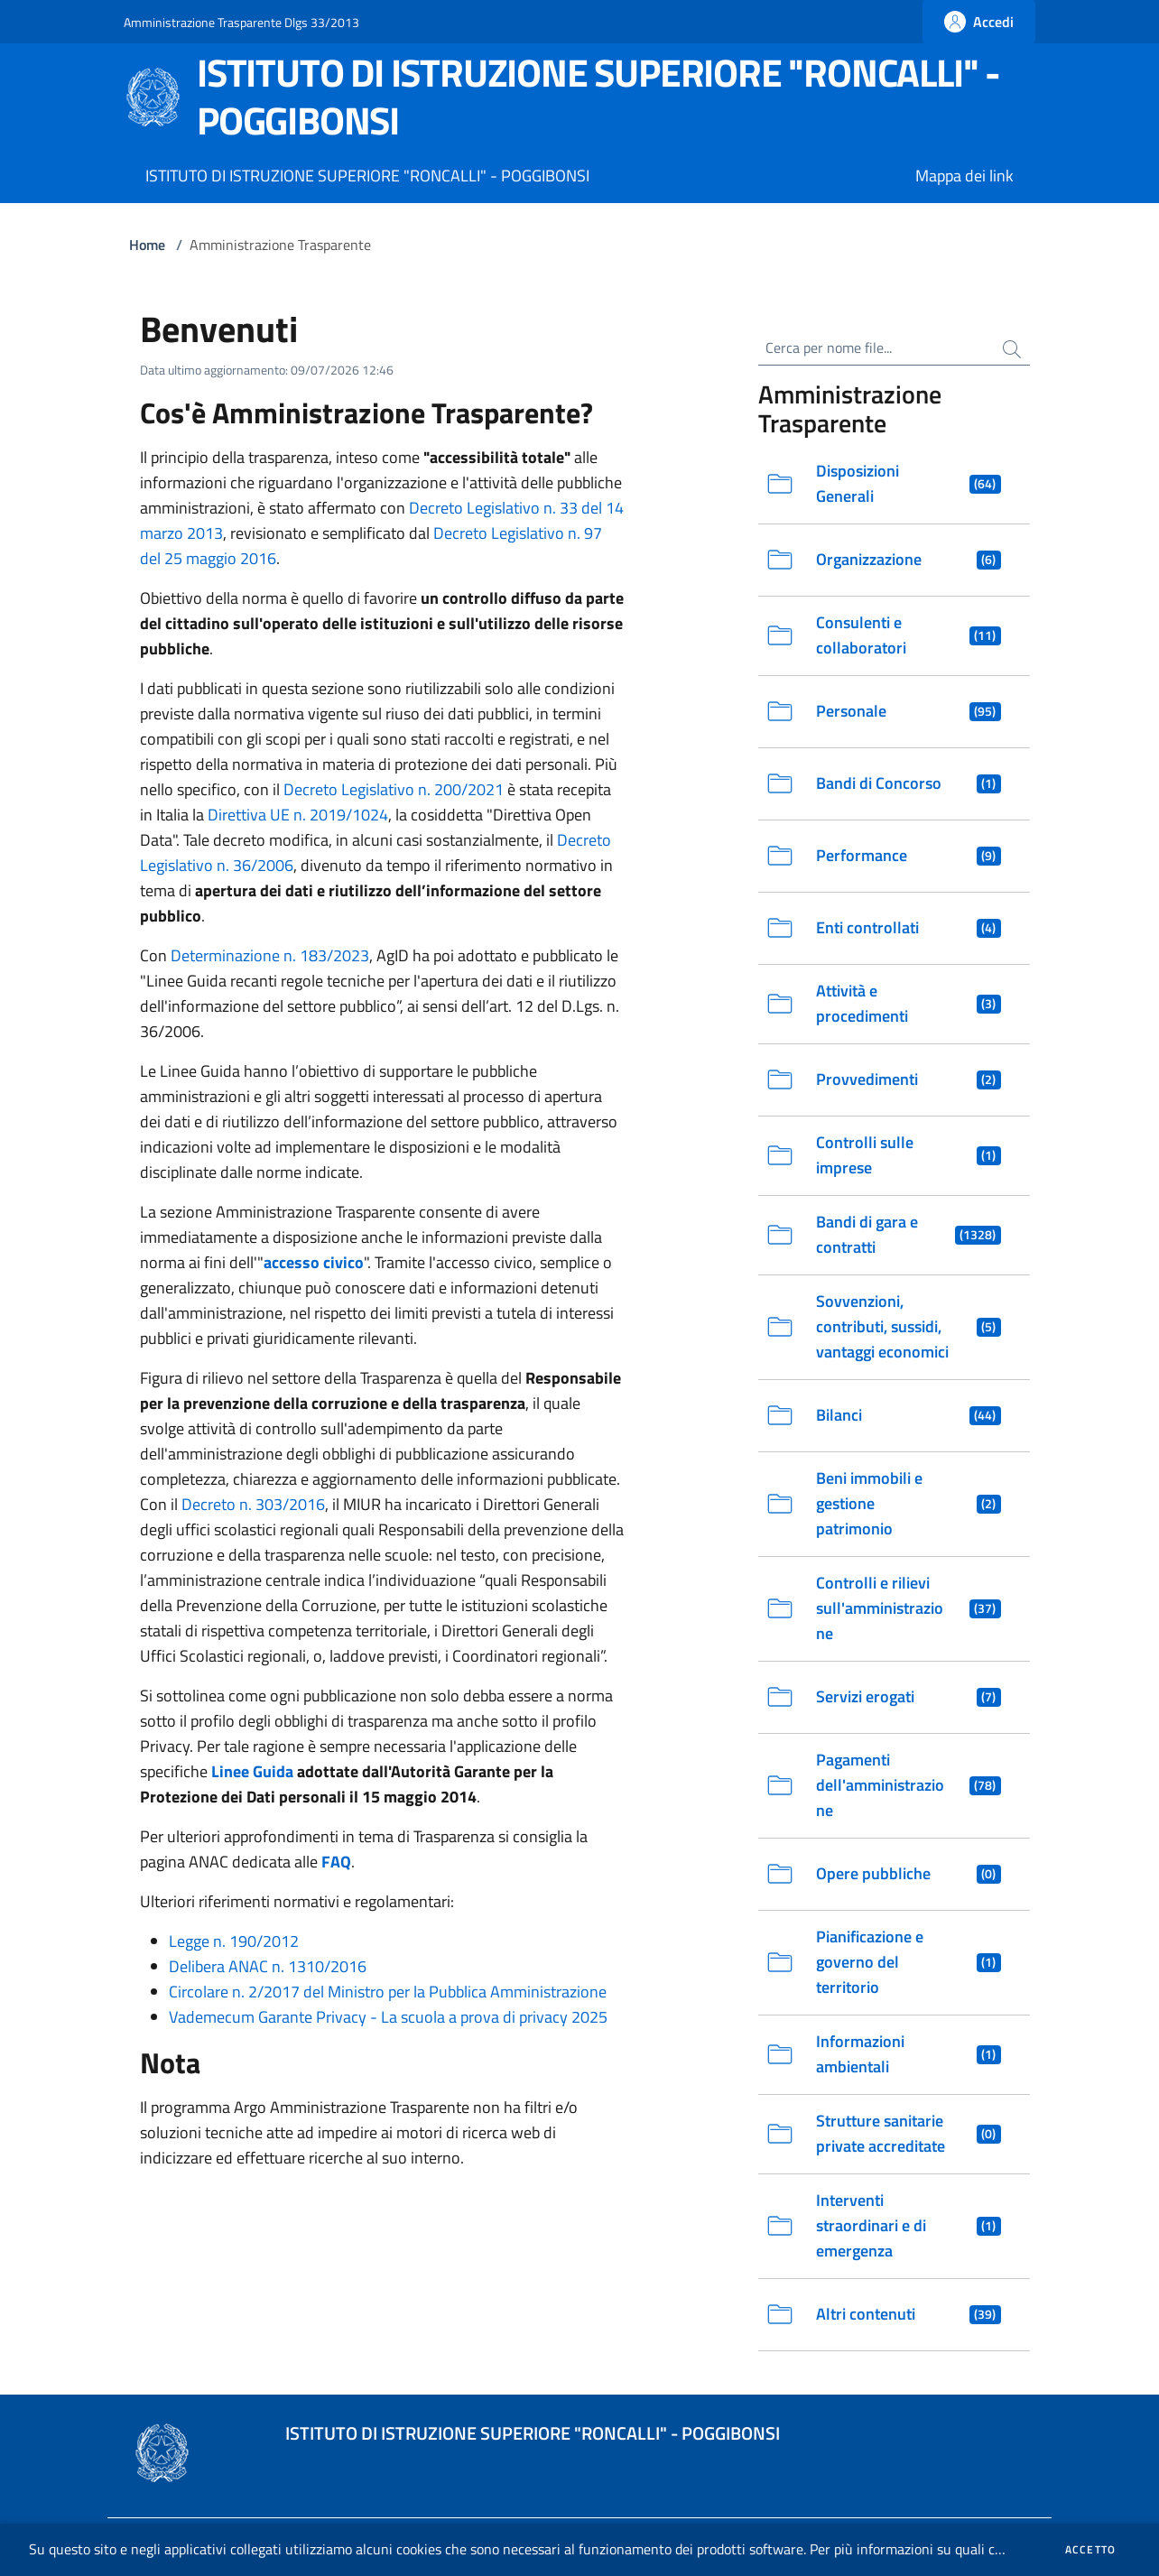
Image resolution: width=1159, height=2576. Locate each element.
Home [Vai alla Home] (147, 244)
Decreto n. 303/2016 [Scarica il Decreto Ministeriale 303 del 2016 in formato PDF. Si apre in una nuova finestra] (253, 1504)
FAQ (336, 1861)
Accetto (1090, 2549)
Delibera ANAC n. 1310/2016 (267, 1966)
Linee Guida (252, 1771)
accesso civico (314, 1262)
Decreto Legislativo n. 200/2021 (393, 789)
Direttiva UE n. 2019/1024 (298, 814)
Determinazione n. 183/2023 (270, 955)
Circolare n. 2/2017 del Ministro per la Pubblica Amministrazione (388, 1991)
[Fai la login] (979, 21)
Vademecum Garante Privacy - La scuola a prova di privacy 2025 (388, 2017)
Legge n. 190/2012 (234, 1941)
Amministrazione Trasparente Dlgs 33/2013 (241, 22)
